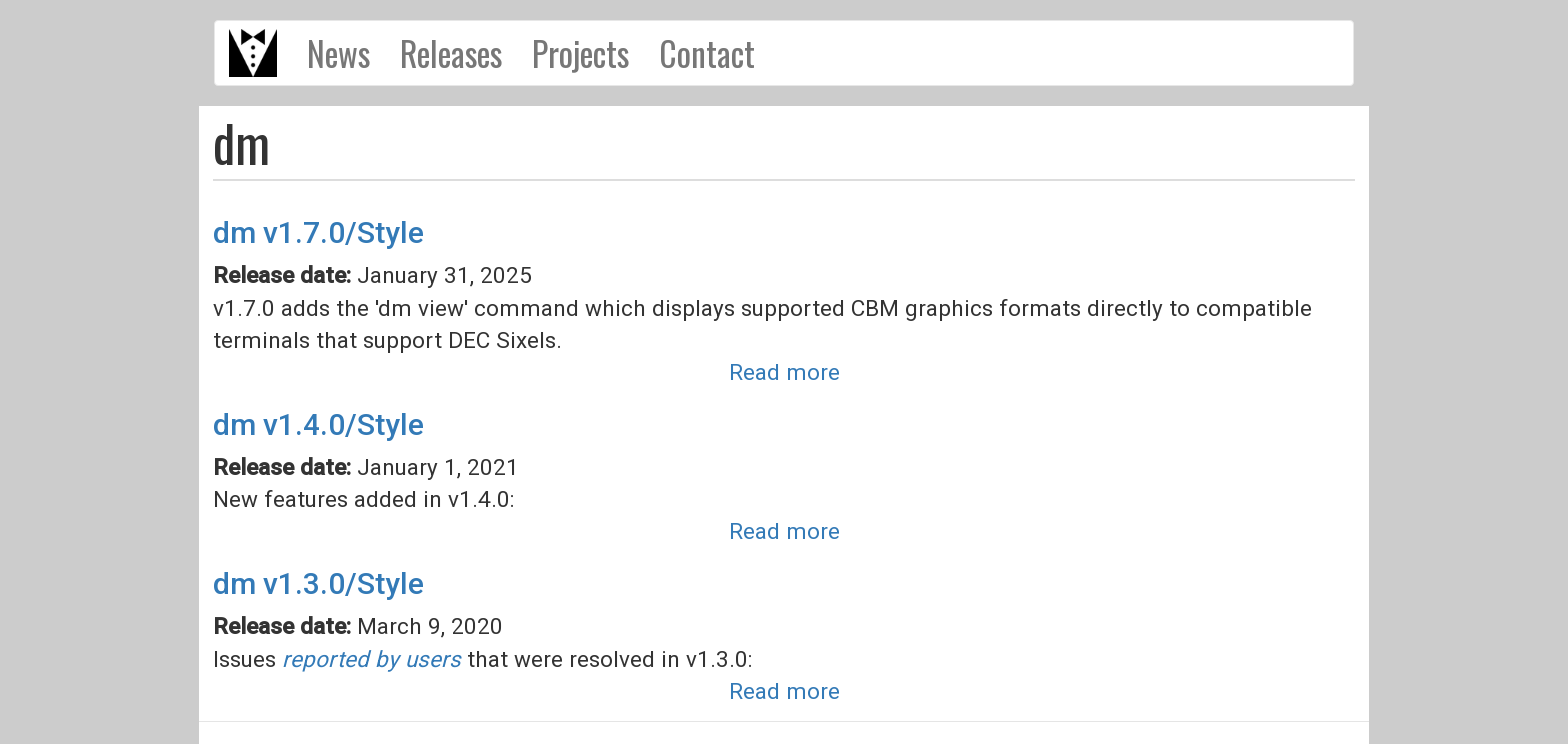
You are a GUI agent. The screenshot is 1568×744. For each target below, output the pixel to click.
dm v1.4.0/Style (318, 424)
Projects (580, 53)
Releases (451, 53)
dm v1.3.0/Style (318, 583)
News (338, 53)
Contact (707, 53)
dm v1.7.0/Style (318, 232)
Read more (784, 372)
